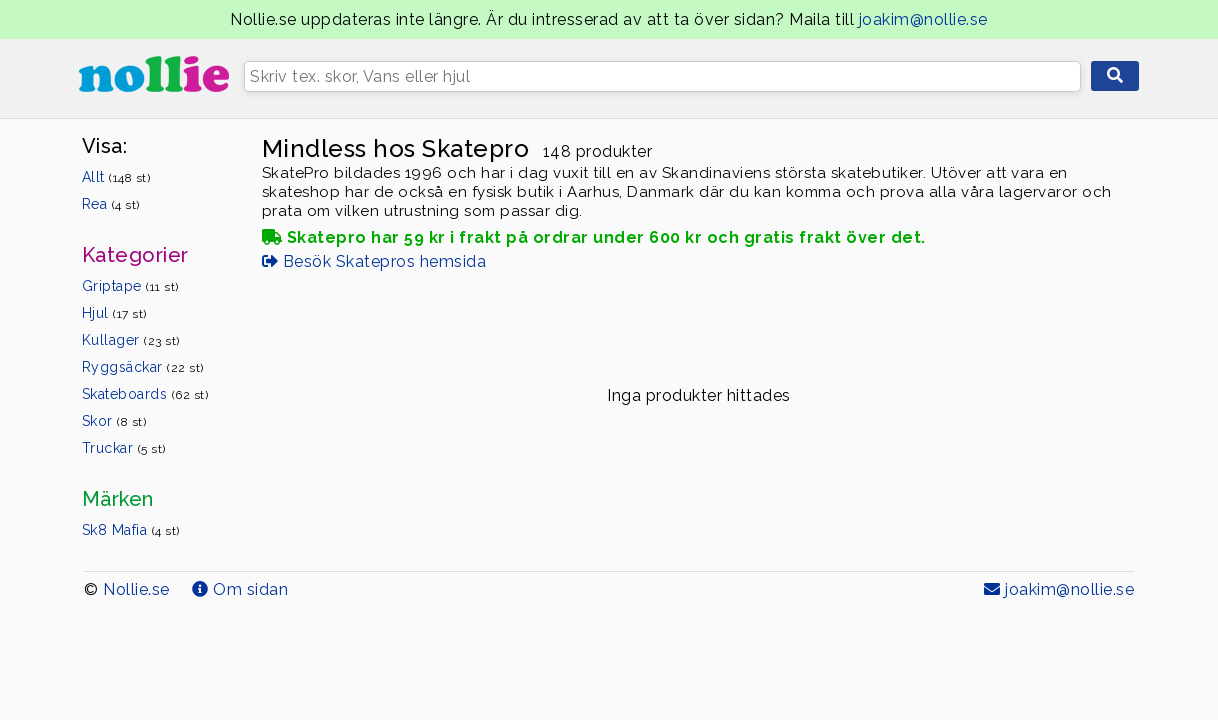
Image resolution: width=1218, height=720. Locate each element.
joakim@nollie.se (923, 19)
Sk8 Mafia (131, 530)
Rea (111, 204)
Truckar (124, 448)
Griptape (130, 286)
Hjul (114, 313)
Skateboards (145, 394)
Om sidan (240, 589)
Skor (114, 421)
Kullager (131, 340)
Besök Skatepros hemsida (374, 261)
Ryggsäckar (143, 367)
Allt (116, 177)
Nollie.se (136, 589)
